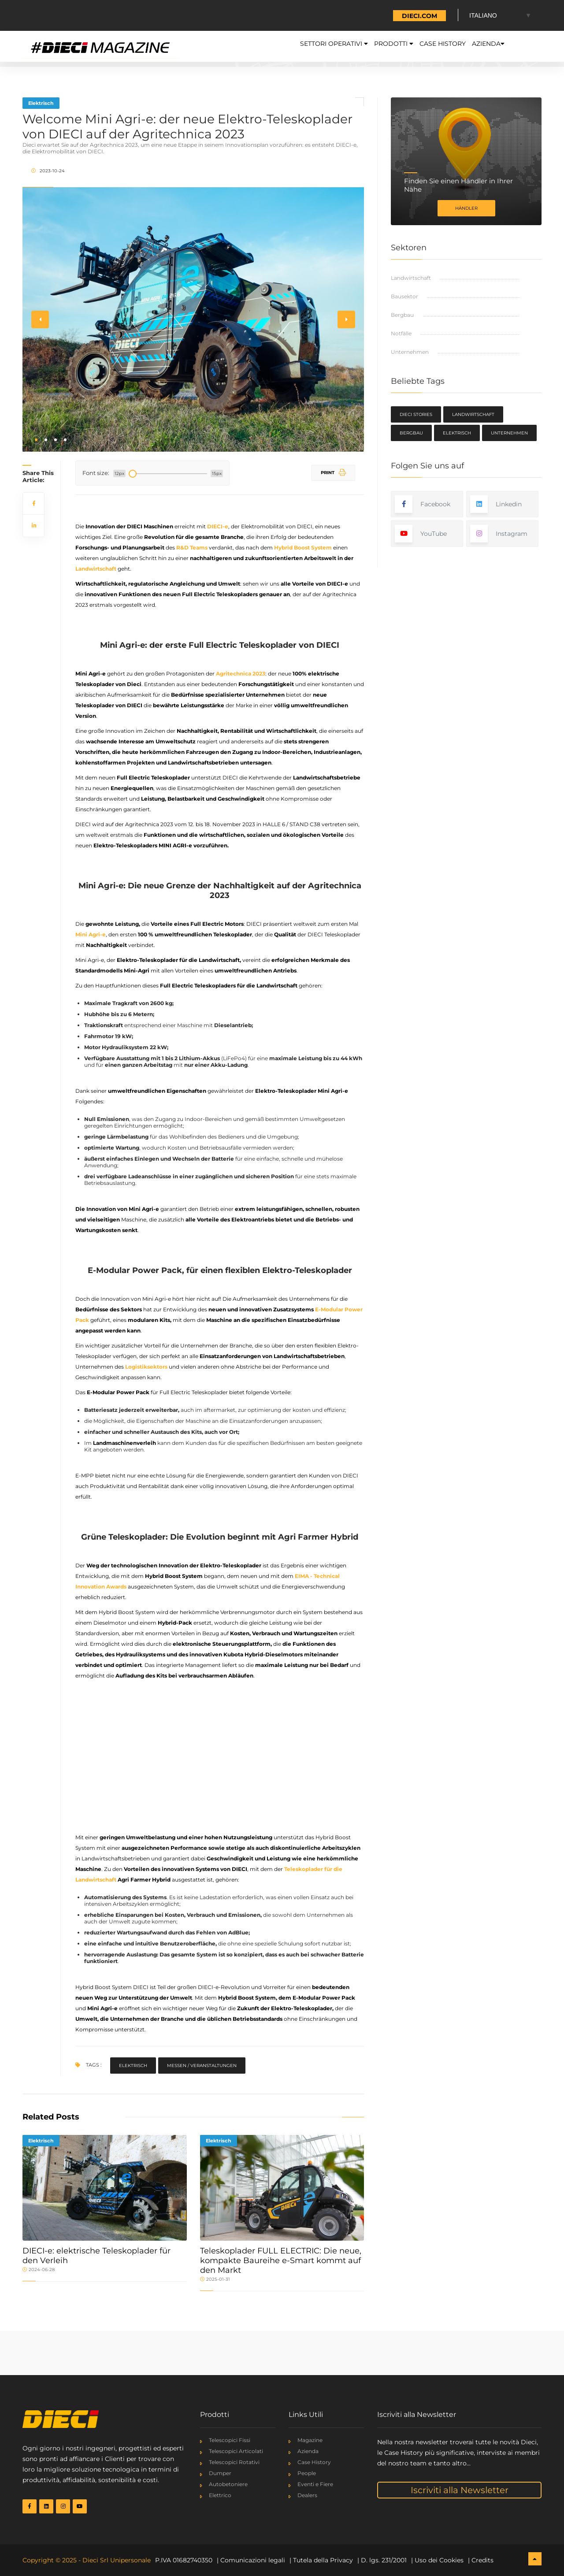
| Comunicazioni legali (251, 2560)
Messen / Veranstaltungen (202, 2065)
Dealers (307, 2495)
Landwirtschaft (411, 278)
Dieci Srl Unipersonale (116, 2560)
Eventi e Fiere (315, 2484)
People (306, 2473)
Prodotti (359, 46)
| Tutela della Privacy (321, 2560)
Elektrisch (41, 103)
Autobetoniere (228, 2484)
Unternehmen (410, 352)
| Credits (481, 2560)
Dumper (220, 2473)
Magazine (310, 2440)
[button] (36, 439)
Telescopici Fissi (229, 2440)
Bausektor (404, 296)
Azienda (480, 46)
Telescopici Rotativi (234, 2462)
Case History (421, 46)
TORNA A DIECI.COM (403, 16)
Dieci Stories (416, 414)
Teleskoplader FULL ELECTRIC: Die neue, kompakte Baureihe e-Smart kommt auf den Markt (280, 2260)
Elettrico (220, 2495)
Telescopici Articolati (236, 2451)
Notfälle (401, 333)
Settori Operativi (283, 46)
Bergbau (402, 315)
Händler (466, 208)
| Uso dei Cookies (437, 2560)
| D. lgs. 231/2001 (382, 2560)
